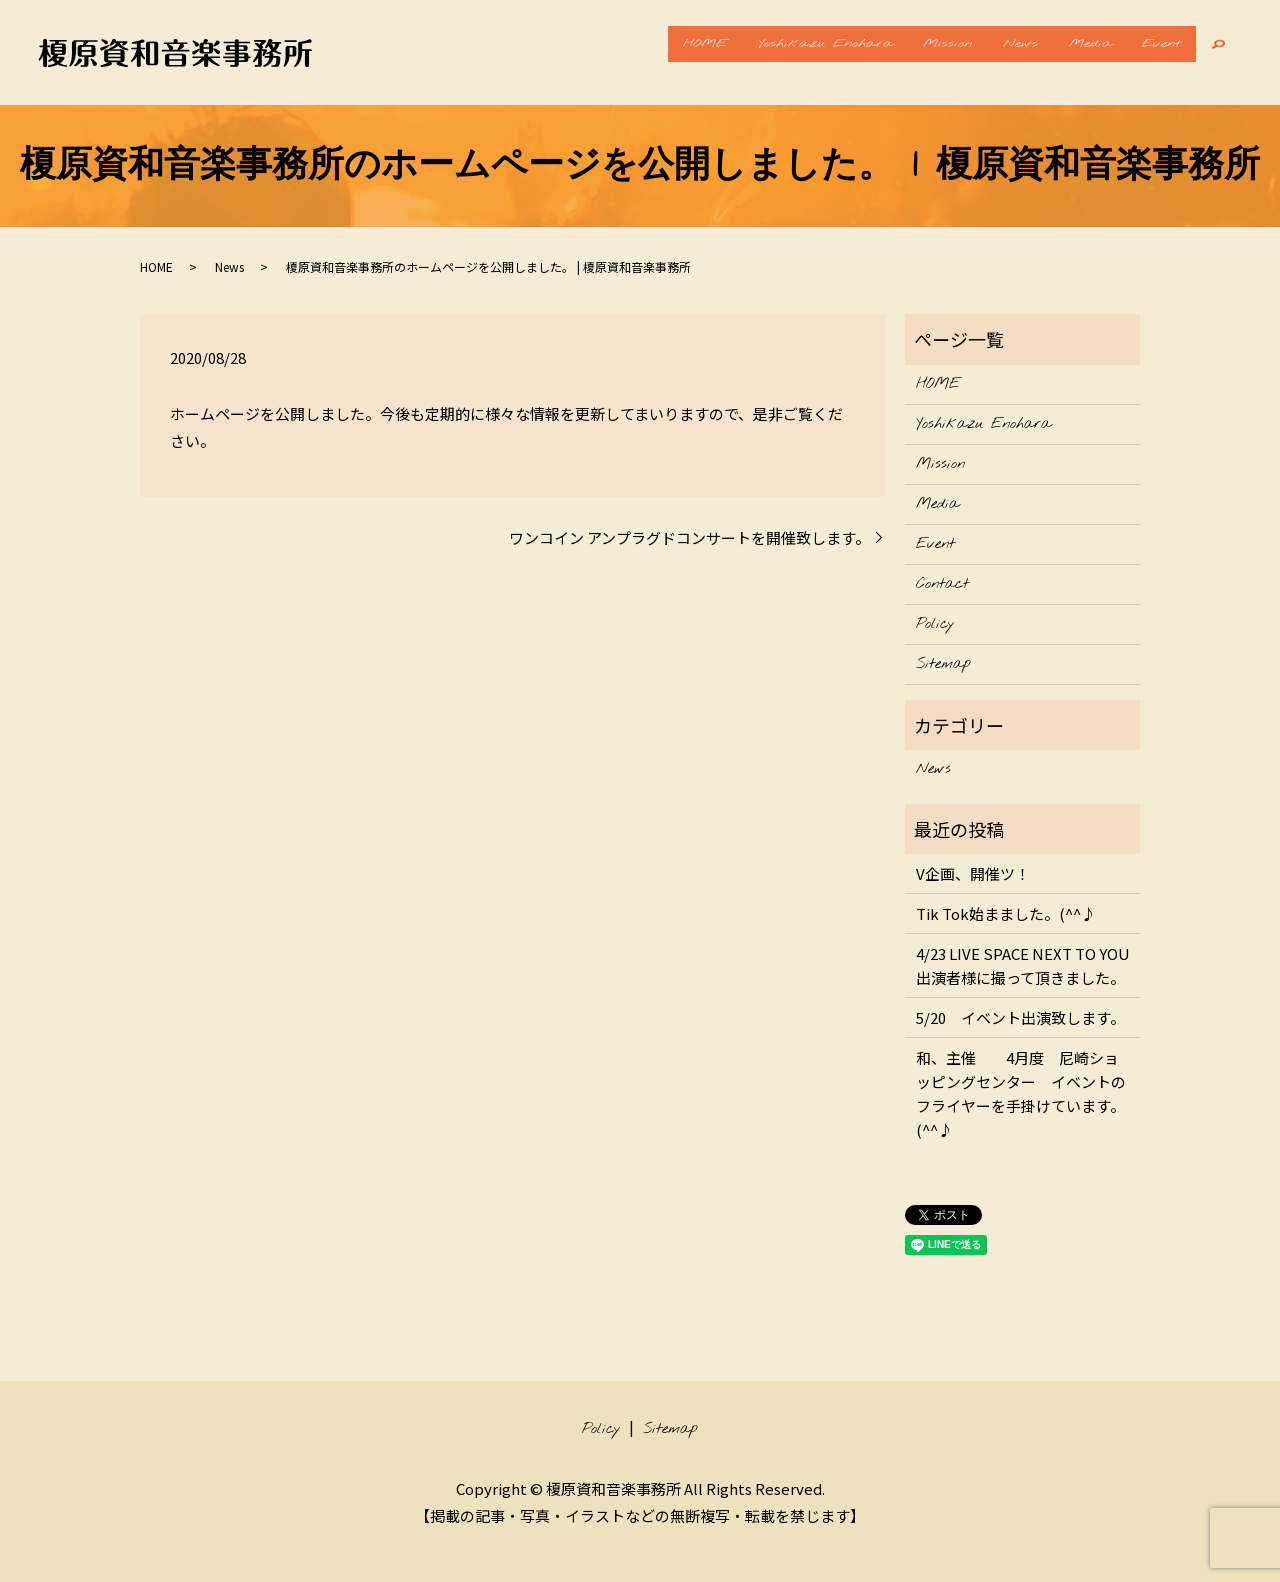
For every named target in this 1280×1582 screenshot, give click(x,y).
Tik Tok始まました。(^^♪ (1006, 913)
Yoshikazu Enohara (760, 53)
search (1219, 53)
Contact (942, 584)
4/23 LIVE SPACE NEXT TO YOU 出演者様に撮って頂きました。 (1023, 965)
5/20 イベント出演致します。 (1020, 1017)
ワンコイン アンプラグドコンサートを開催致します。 (689, 537)
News (984, 53)
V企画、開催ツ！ (973, 873)
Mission (897, 53)
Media (1068, 53)
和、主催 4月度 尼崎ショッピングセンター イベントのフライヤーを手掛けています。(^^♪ (1021, 1093)
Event (1154, 53)
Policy (935, 624)
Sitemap (943, 664)
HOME (626, 53)
